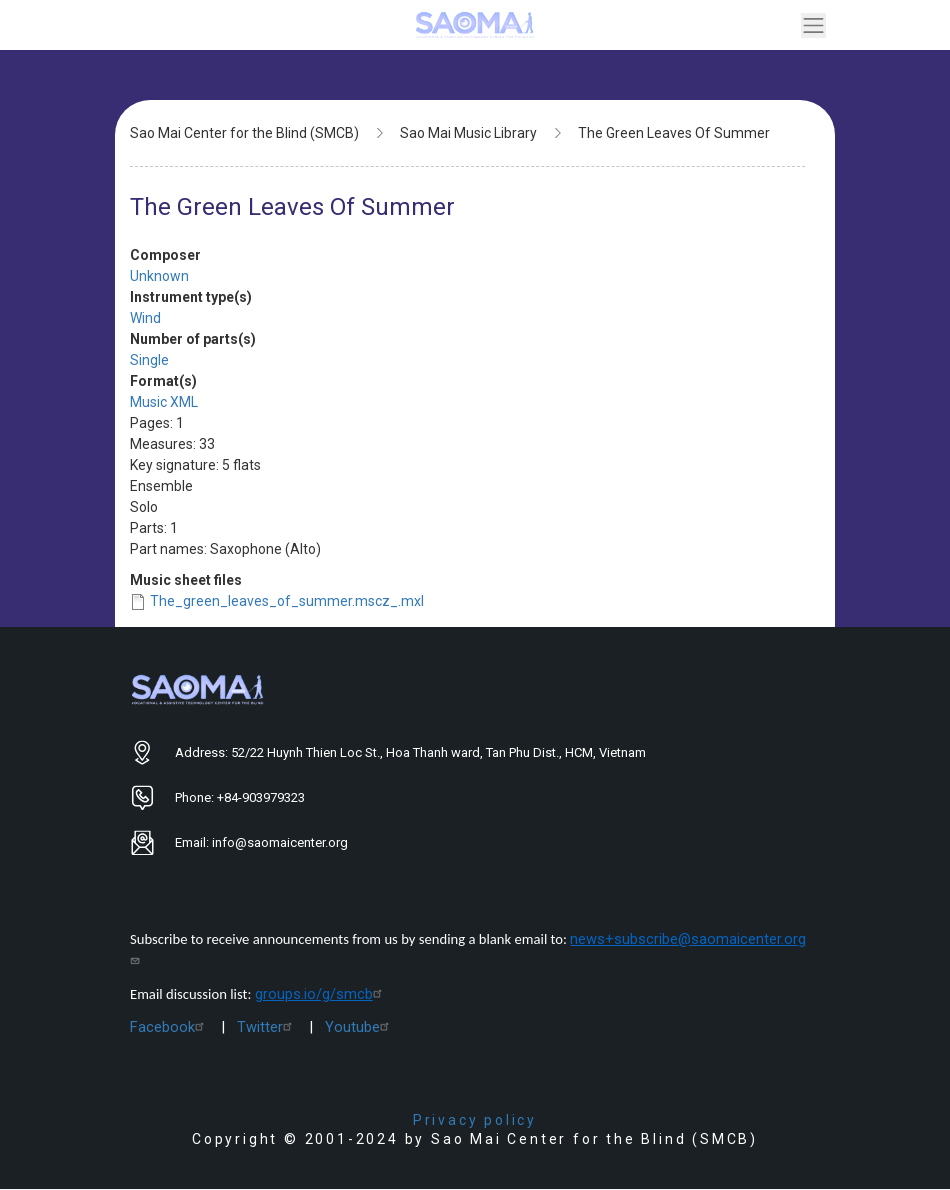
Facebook (169, 1027)
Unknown (159, 276)
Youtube (359, 1027)
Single (149, 360)
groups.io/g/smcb (321, 994)
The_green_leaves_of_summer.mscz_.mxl (287, 601)
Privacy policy (475, 1120)
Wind (145, 318)
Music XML (164, 402)
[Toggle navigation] (813, 25)
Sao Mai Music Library (468, 133)
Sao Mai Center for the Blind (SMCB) (244, 133)
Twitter (267, 1027)
